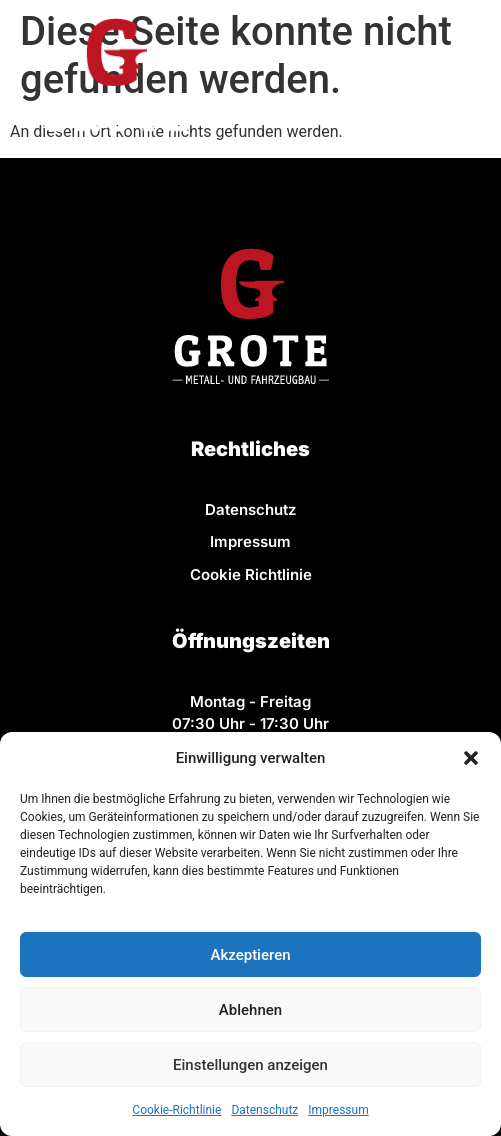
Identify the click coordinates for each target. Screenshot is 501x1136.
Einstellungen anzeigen (250, 1065)
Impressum (338, 1110)
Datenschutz (264, 1110)
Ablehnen (250, 1010)
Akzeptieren (250, 955)
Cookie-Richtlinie (176, 1110)
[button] (471, 758)
